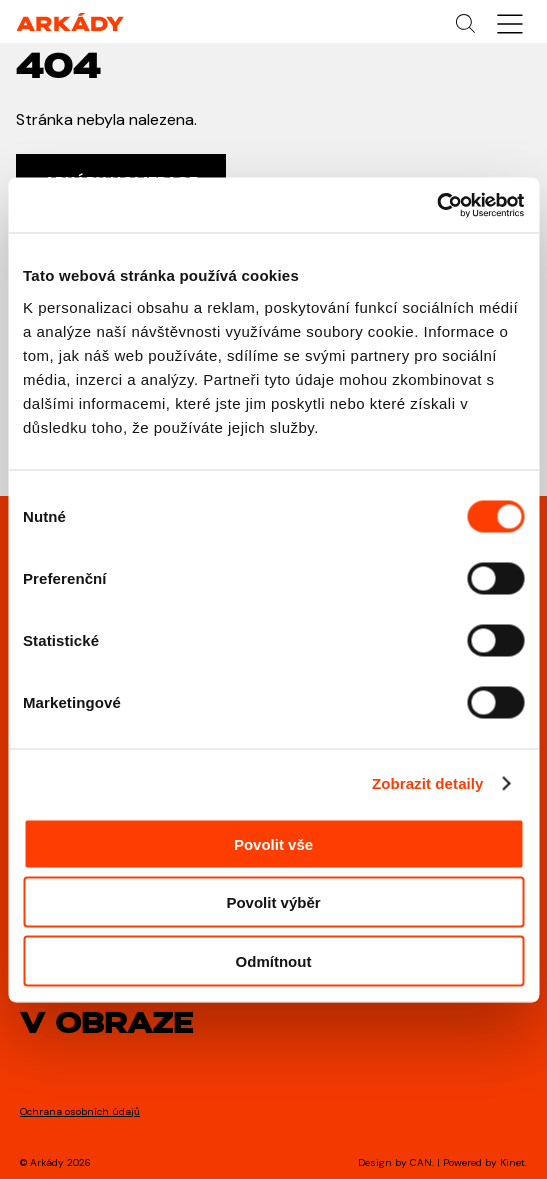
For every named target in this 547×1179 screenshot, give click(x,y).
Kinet (512, 1162)
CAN (421, 1162)
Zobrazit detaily (428, 783)
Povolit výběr (273, 902)
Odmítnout (274, 960)
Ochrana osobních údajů (80, 1111)
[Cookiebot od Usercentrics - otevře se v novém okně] (436, 205)
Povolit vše (273, 843)
